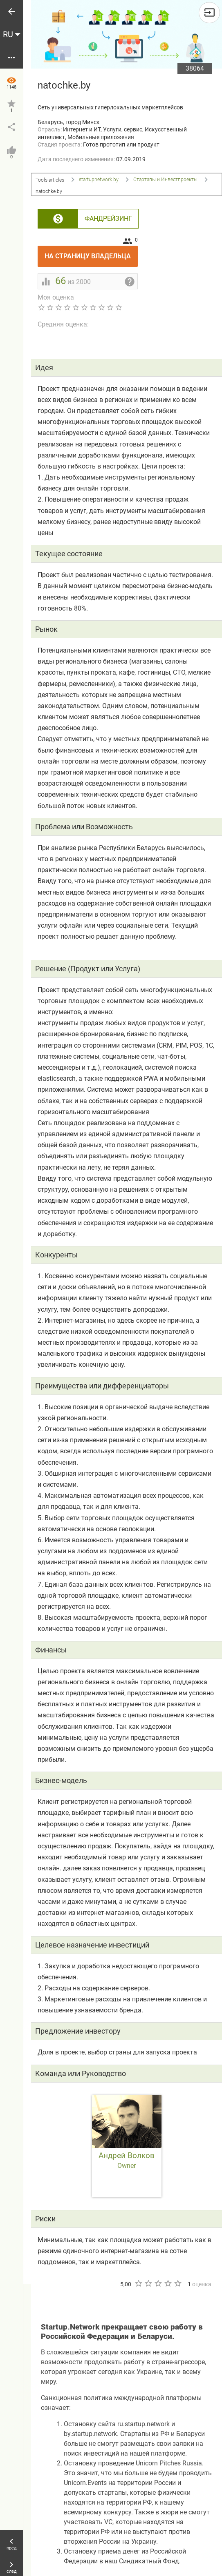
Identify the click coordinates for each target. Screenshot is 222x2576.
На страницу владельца (91, 253)
